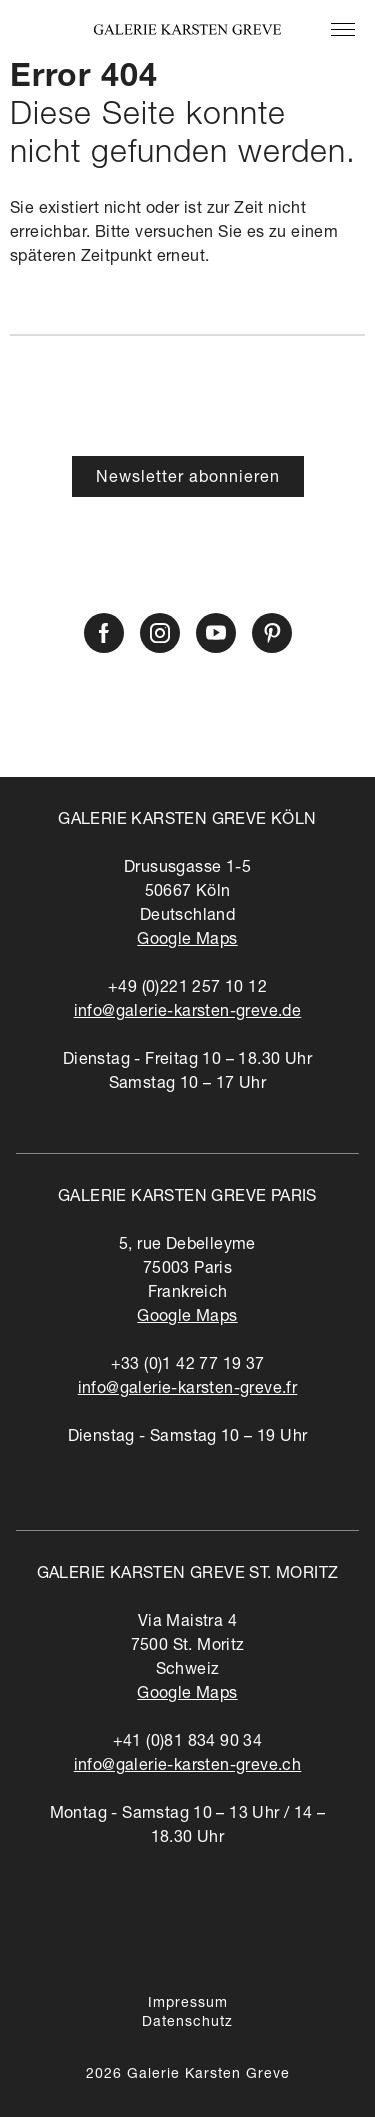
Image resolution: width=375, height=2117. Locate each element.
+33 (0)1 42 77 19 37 (188, 1366)
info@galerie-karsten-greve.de (188, 1013)
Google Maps (187, 941)
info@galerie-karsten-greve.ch (188, 1767)
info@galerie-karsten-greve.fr (188, 1390)
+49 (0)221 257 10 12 (187, 989)
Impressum (188, 2004)
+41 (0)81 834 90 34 (188, 1743)
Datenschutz (187, 2023)
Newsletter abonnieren (188, 479)
